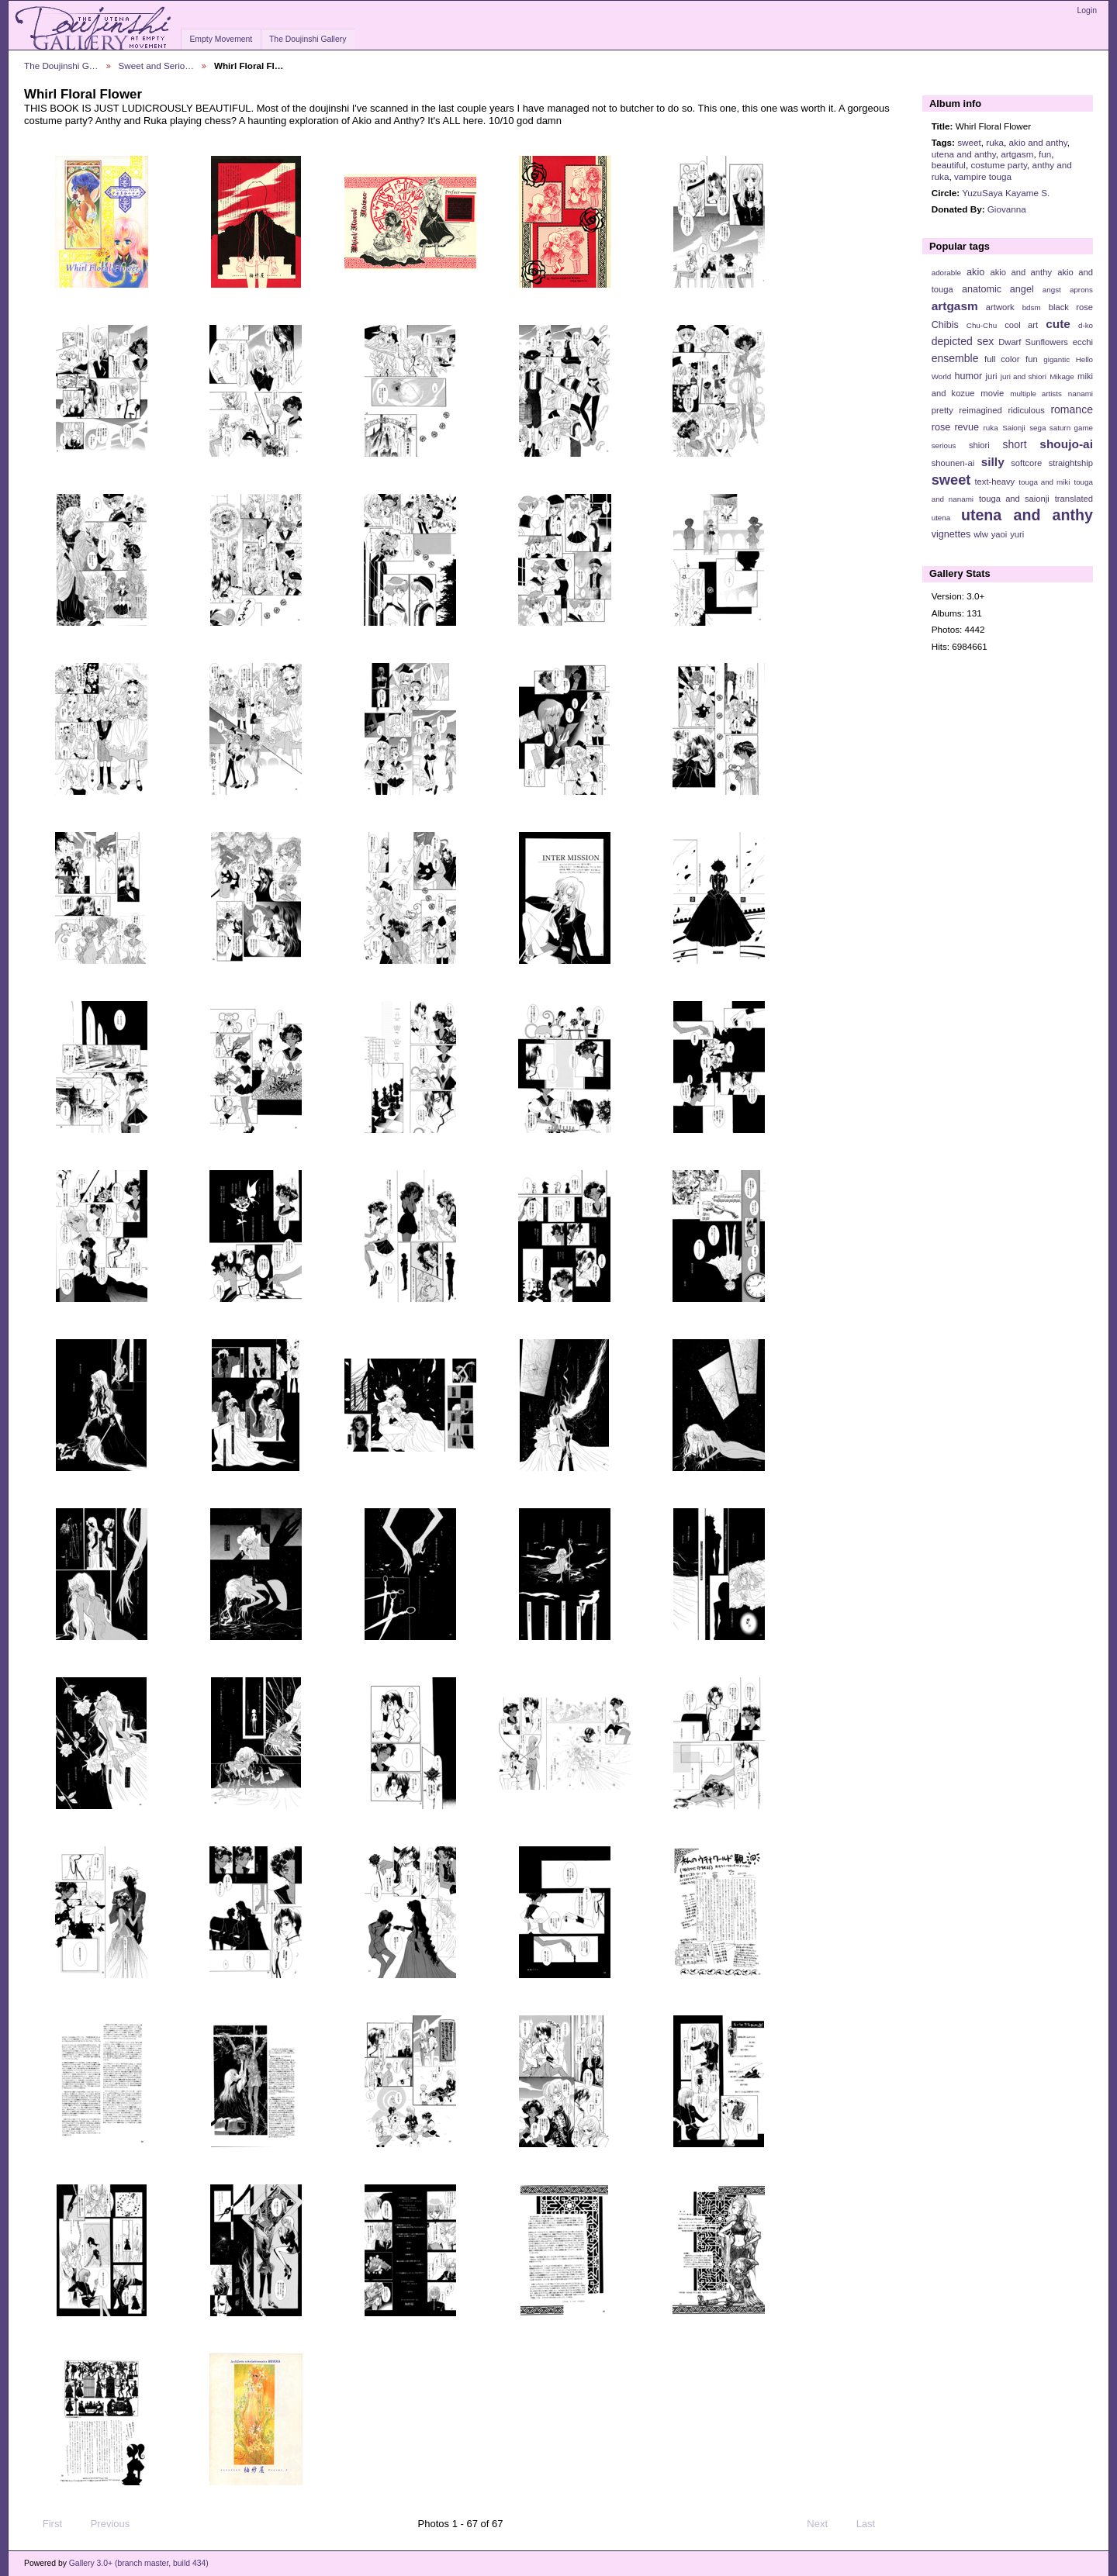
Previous (103, 2524)
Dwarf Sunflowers (1033, 342)
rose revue (955, 427)
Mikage (1062, 376)
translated (1074, 498)
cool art (1021, 325)
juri (992, 376)
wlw (980, 534)
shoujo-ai (1066, 444)
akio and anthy (1038, 142)
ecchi (1083, 342)
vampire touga (983, 176)
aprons (1081, 289)
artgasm (1017, 154)
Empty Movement (220, 39)
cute (1058, 323)
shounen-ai (953, 463)
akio (975, 272)
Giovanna (1006, 209)
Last (873, 2524)
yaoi (999, 534)
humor (968, 376)
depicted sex (963, 341)
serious (944, 445)
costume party (998, 165)
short (1014, 444)
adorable (946, 272)
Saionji (1013, 427)
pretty (942, 410)
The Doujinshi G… (61, 65)
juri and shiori (1023, 376)
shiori (979, 445)
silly (993, 461)
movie (992, 393)
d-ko (1085, 325)
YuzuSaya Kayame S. (1006, 193)
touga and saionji (1014, 498)
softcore (1026, 463)
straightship (1071, 463)
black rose (1071, 307)
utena (941, 517)
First (45, 2524)
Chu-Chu (982, 325)
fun (1045, 154)
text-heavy (994, 481)
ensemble (955, 358)
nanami (1080, 393)
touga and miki (1044, 482)
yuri (1017, 534)
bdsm (1031, 307)
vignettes (951, 534)
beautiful (949, 165)
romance (1071, 409)
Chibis (945, 324)
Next (824, 2524)
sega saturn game (1061, 427)
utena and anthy (964, 154)
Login (1087, 10)
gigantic (1056, 359)
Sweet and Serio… (156, 65)
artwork (1000, 307)
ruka (995, 142)
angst (1052, 289)
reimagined (980, 410)
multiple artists (1036, 393)
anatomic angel (998, 289)
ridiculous (1026, 410)
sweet (969, 142)
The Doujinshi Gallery (307, 39)
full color (1001, 359)
